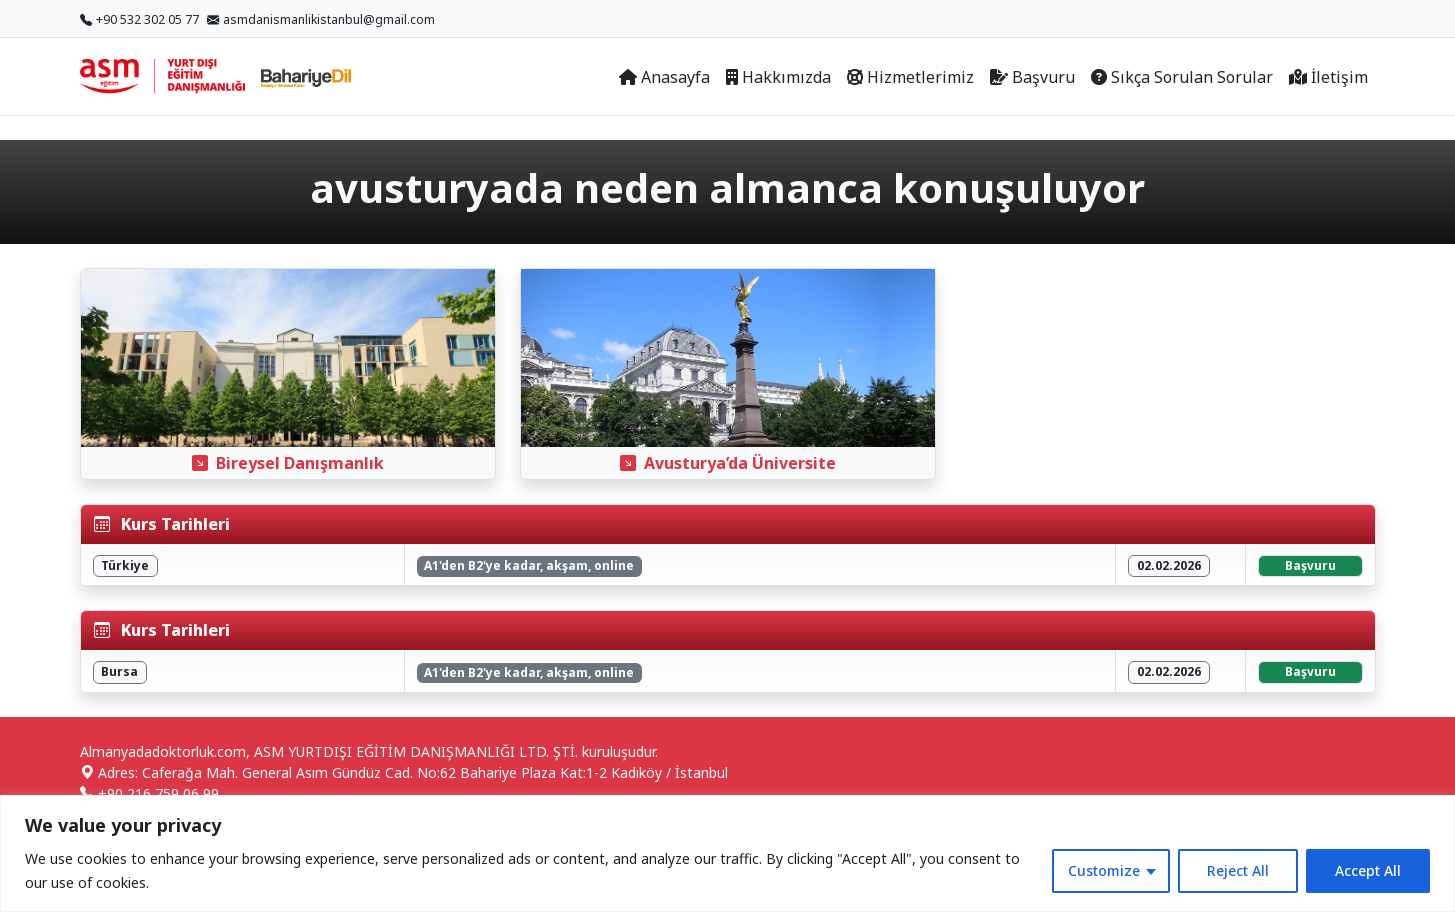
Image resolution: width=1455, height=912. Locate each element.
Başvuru (1032, 77)
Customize (1104, 870)
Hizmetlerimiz (910, 77)
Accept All (1368, 870)
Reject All (1238, 870)
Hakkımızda (778, 77)
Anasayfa (664, 77)
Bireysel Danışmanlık (288, 463)
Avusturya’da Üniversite (728, 463)
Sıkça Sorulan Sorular (1182, 77)
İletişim (1328, 77)
